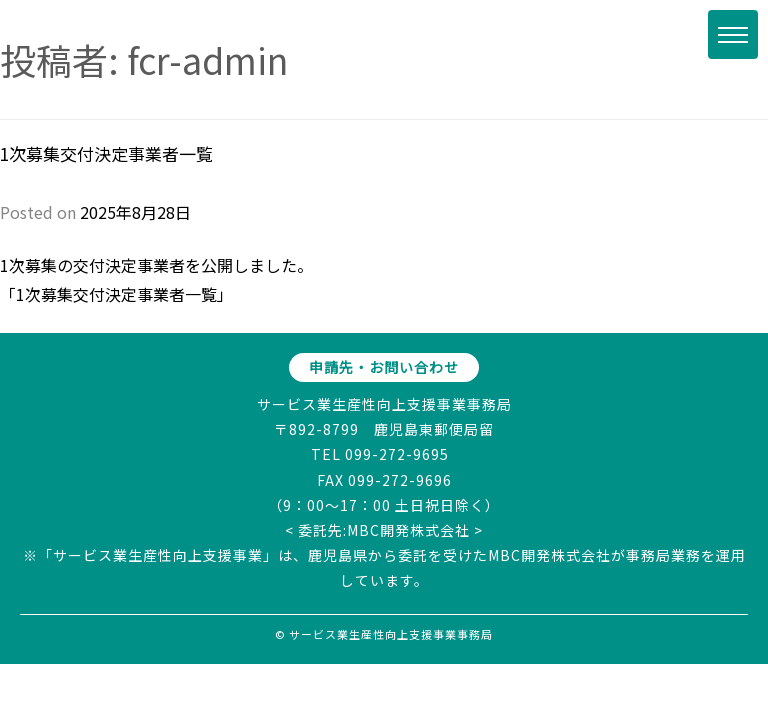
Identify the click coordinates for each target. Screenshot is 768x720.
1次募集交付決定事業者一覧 (106, 153)
